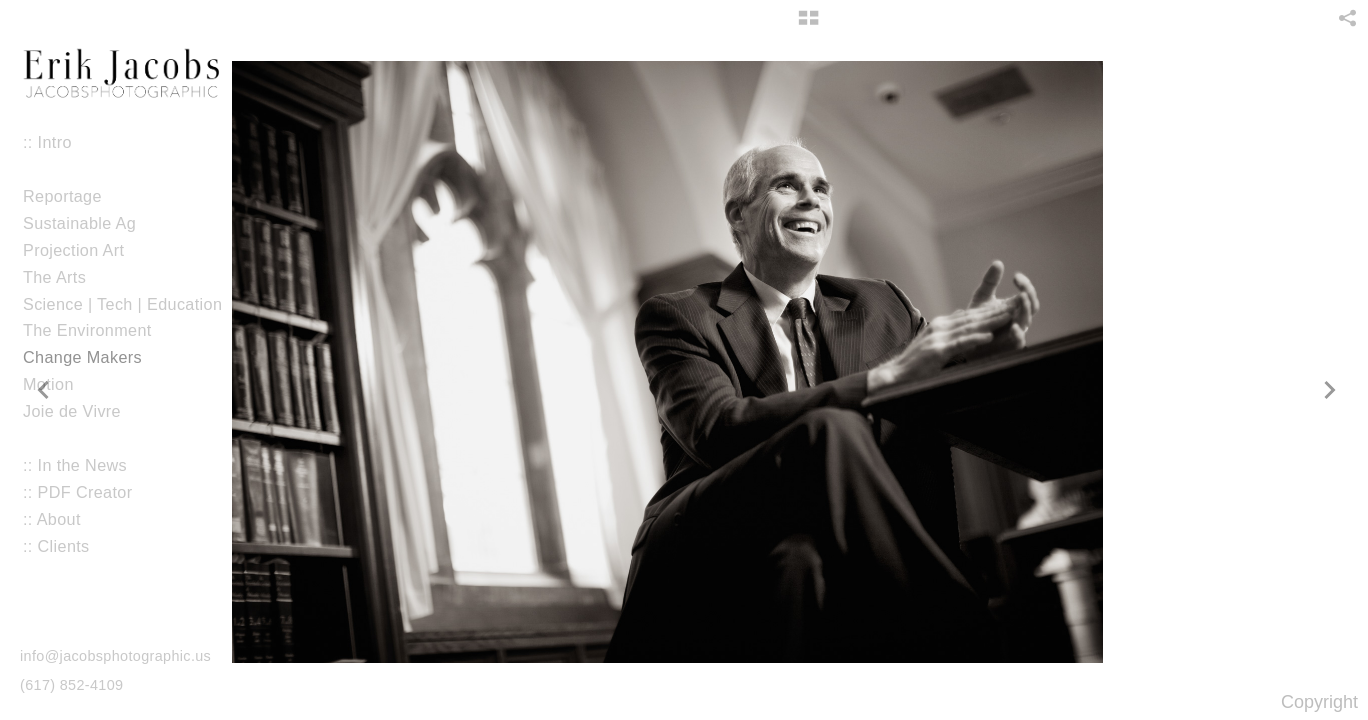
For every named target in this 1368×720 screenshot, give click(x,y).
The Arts (54, 277)
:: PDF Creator (77, 492)
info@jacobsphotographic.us (115, 656)
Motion (59, 384)
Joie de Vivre (82, 411)
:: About (52, 519)
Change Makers (82, 357)
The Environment (87, 330)
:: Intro (47, 142)
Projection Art (84, 250)
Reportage (62, 196)
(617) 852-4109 (71, 685)
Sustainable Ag (79, 223)
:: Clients (56, 546)
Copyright (1319, 702)
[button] (808, 25)
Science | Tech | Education (122, 304)
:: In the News (75, 465)
